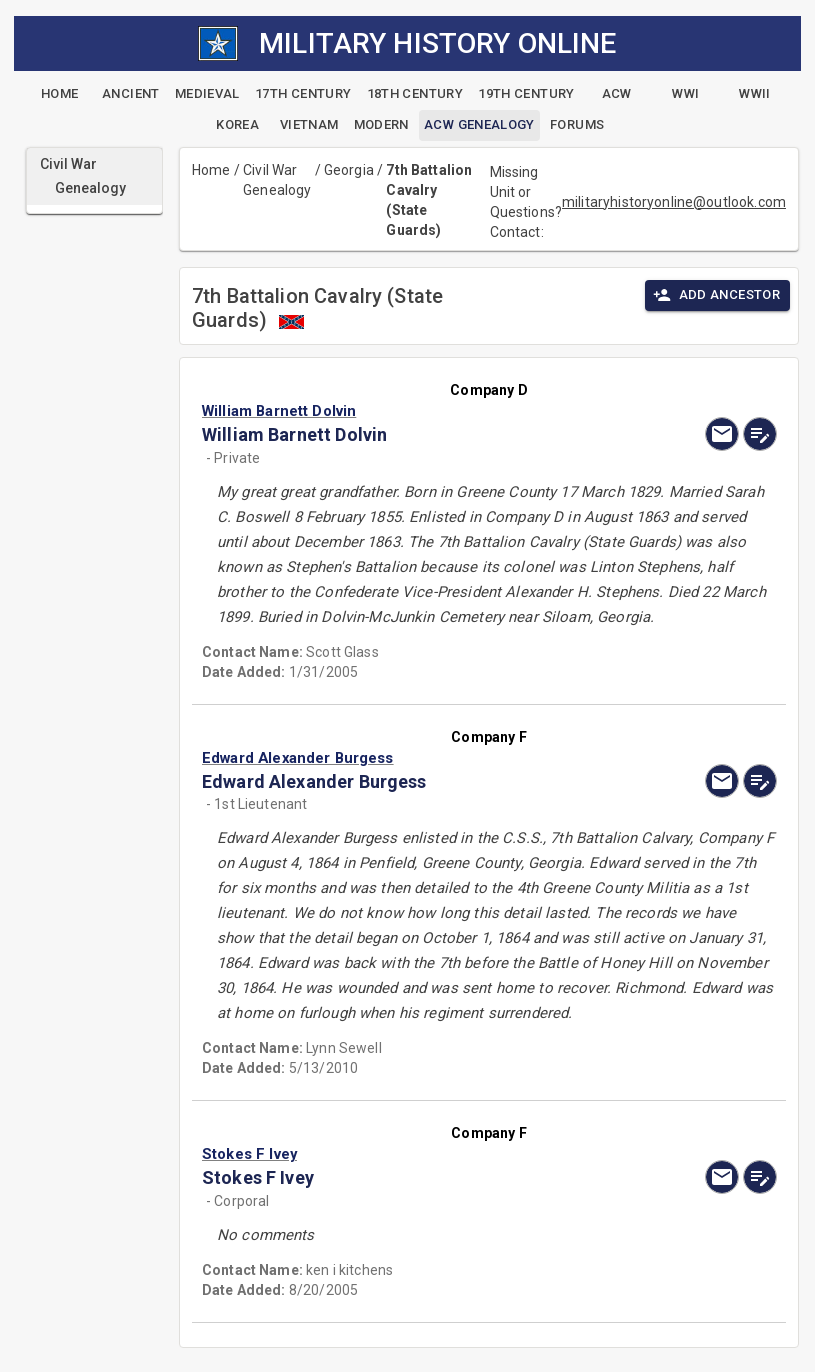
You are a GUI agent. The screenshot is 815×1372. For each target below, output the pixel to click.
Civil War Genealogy (277, 180)
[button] (403, 411)
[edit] (760, 434)
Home (211, 170)
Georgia (349, 170)
